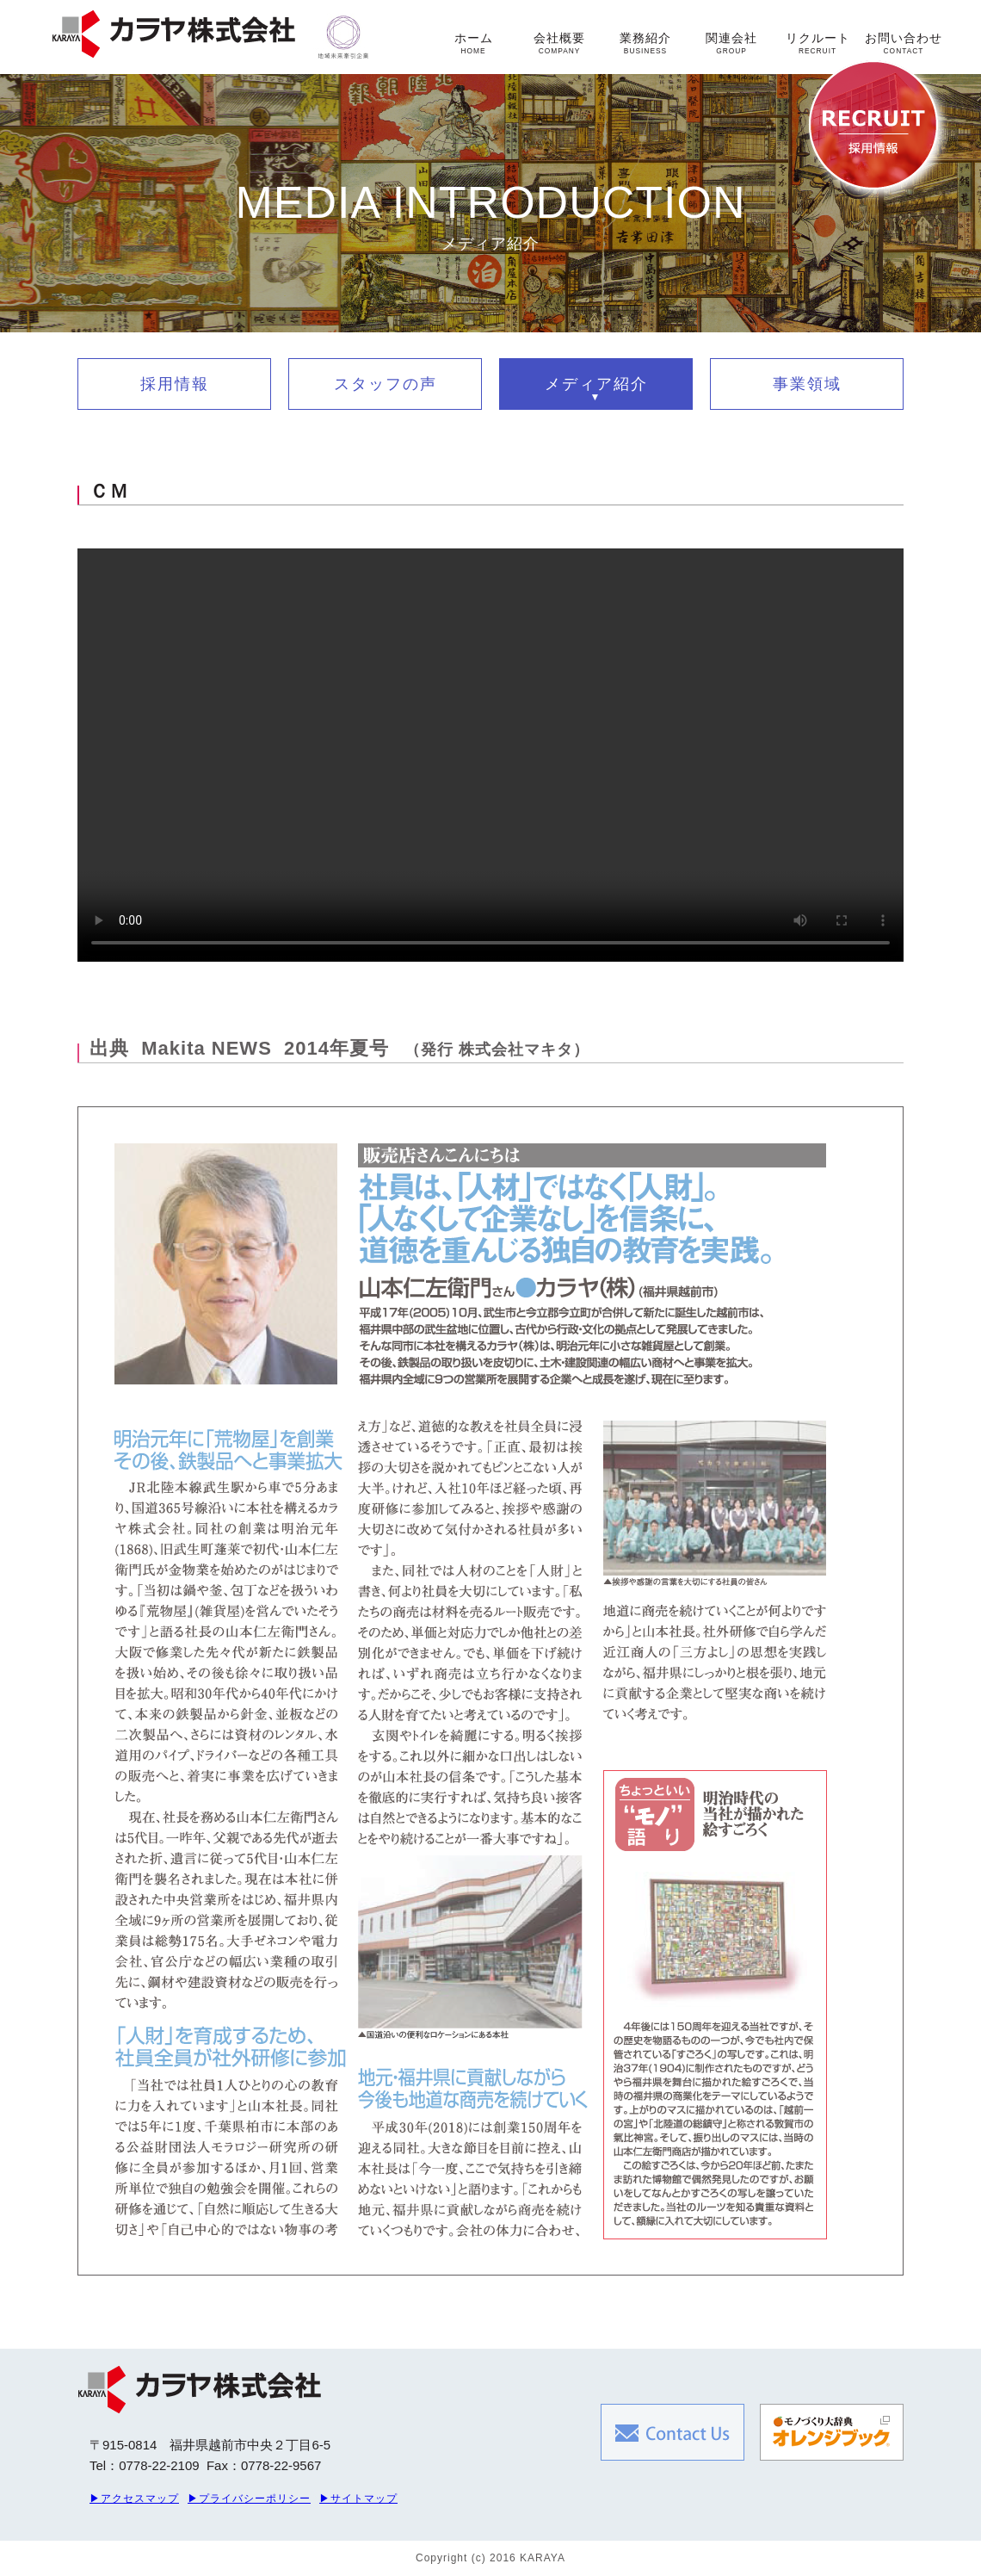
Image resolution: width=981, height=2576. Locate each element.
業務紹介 (645, 43)
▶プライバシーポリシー (249, 2498)
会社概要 (559, 43)
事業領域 (807, 384)
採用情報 (174, 384)
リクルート (818, 43)
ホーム (473, 43)
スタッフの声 (385, 384)
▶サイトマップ (358, 2498)
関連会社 (731, 43)
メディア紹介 (596, 384)
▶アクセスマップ (134, 2498)
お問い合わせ (903, 43)
